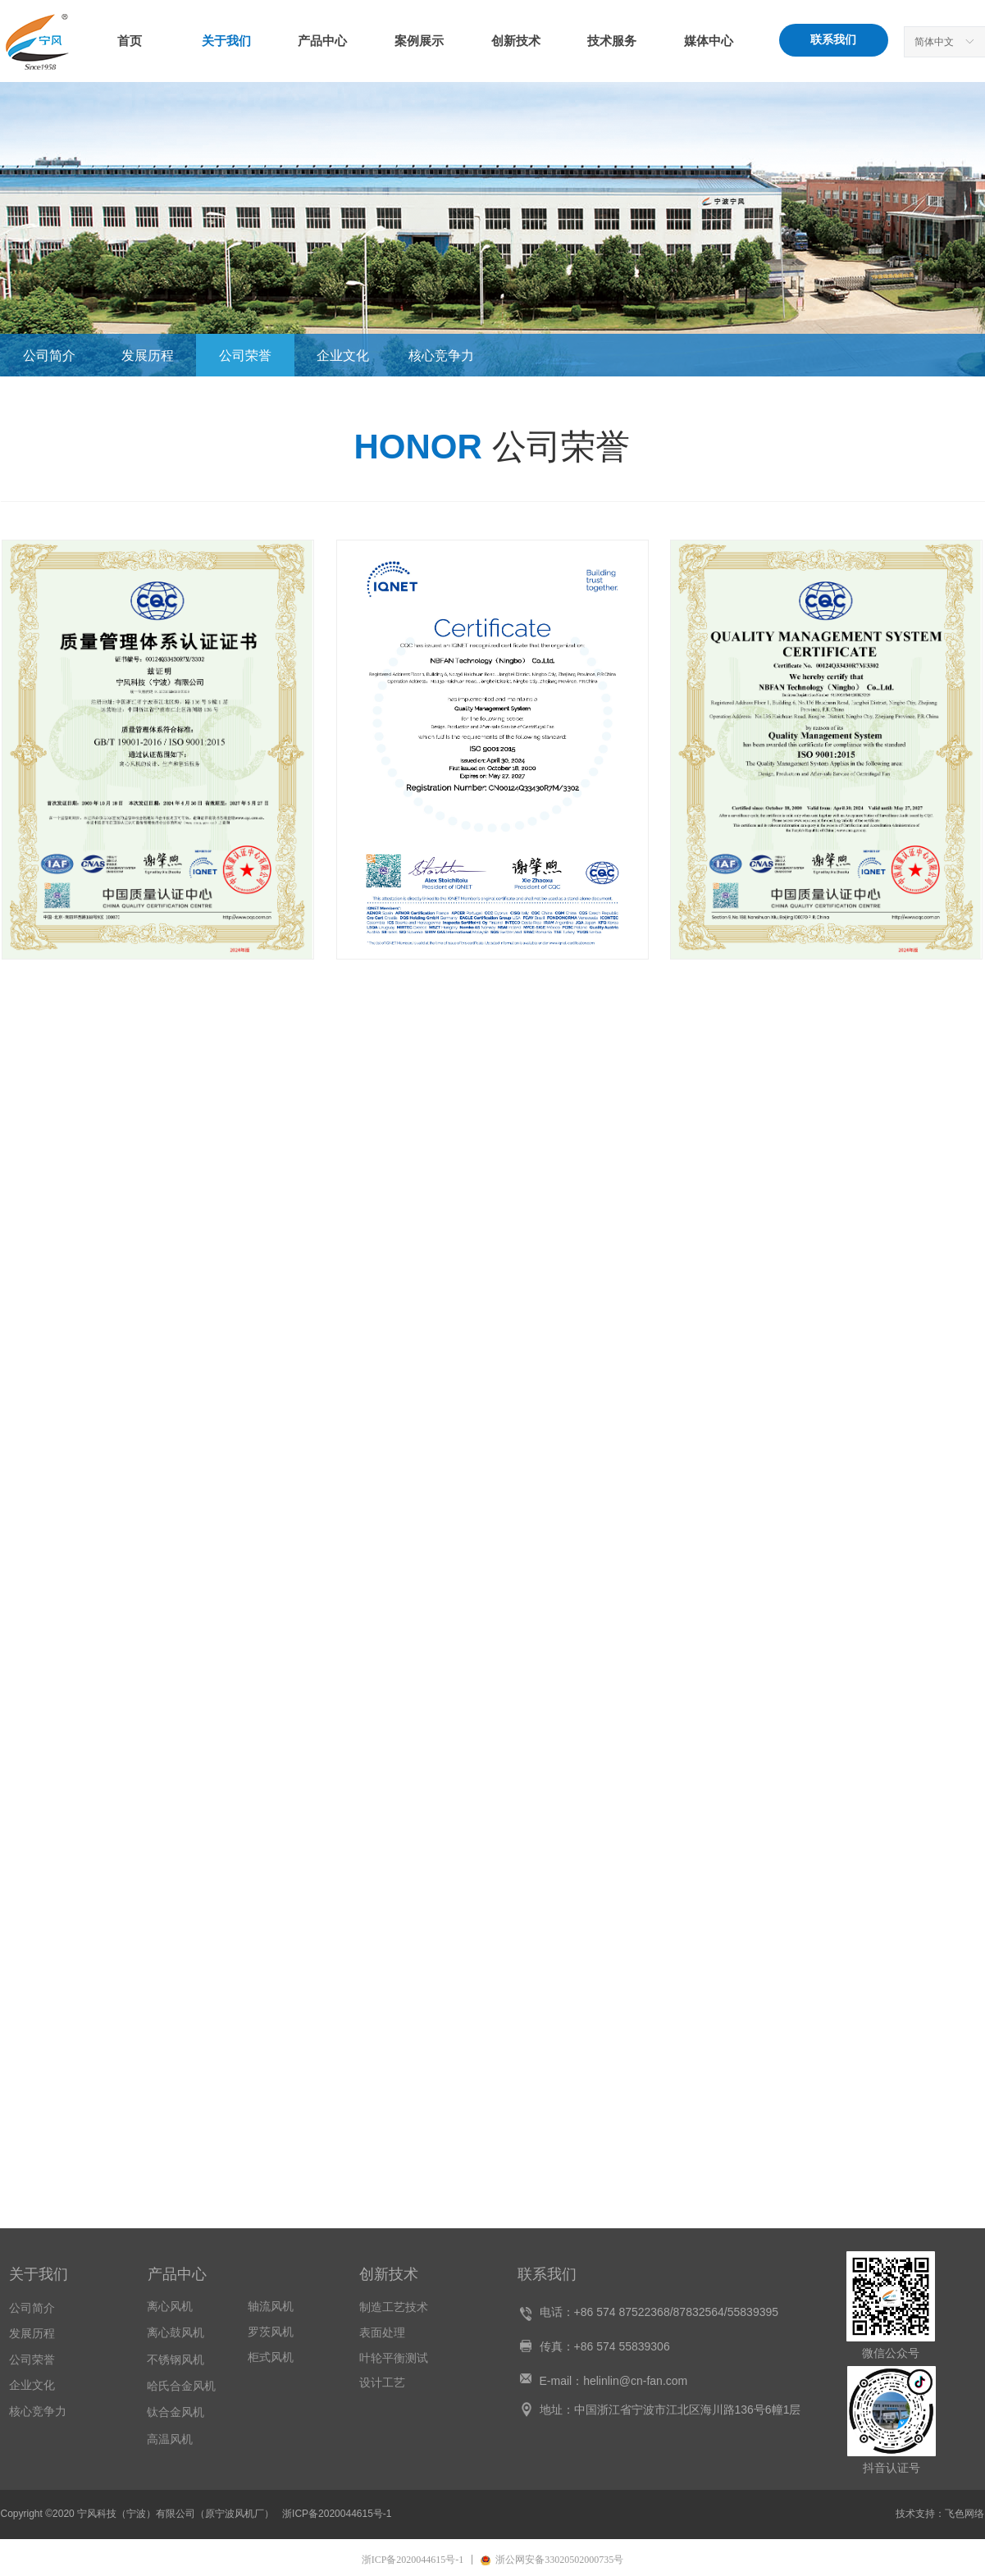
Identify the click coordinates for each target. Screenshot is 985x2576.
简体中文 (934, 42)
